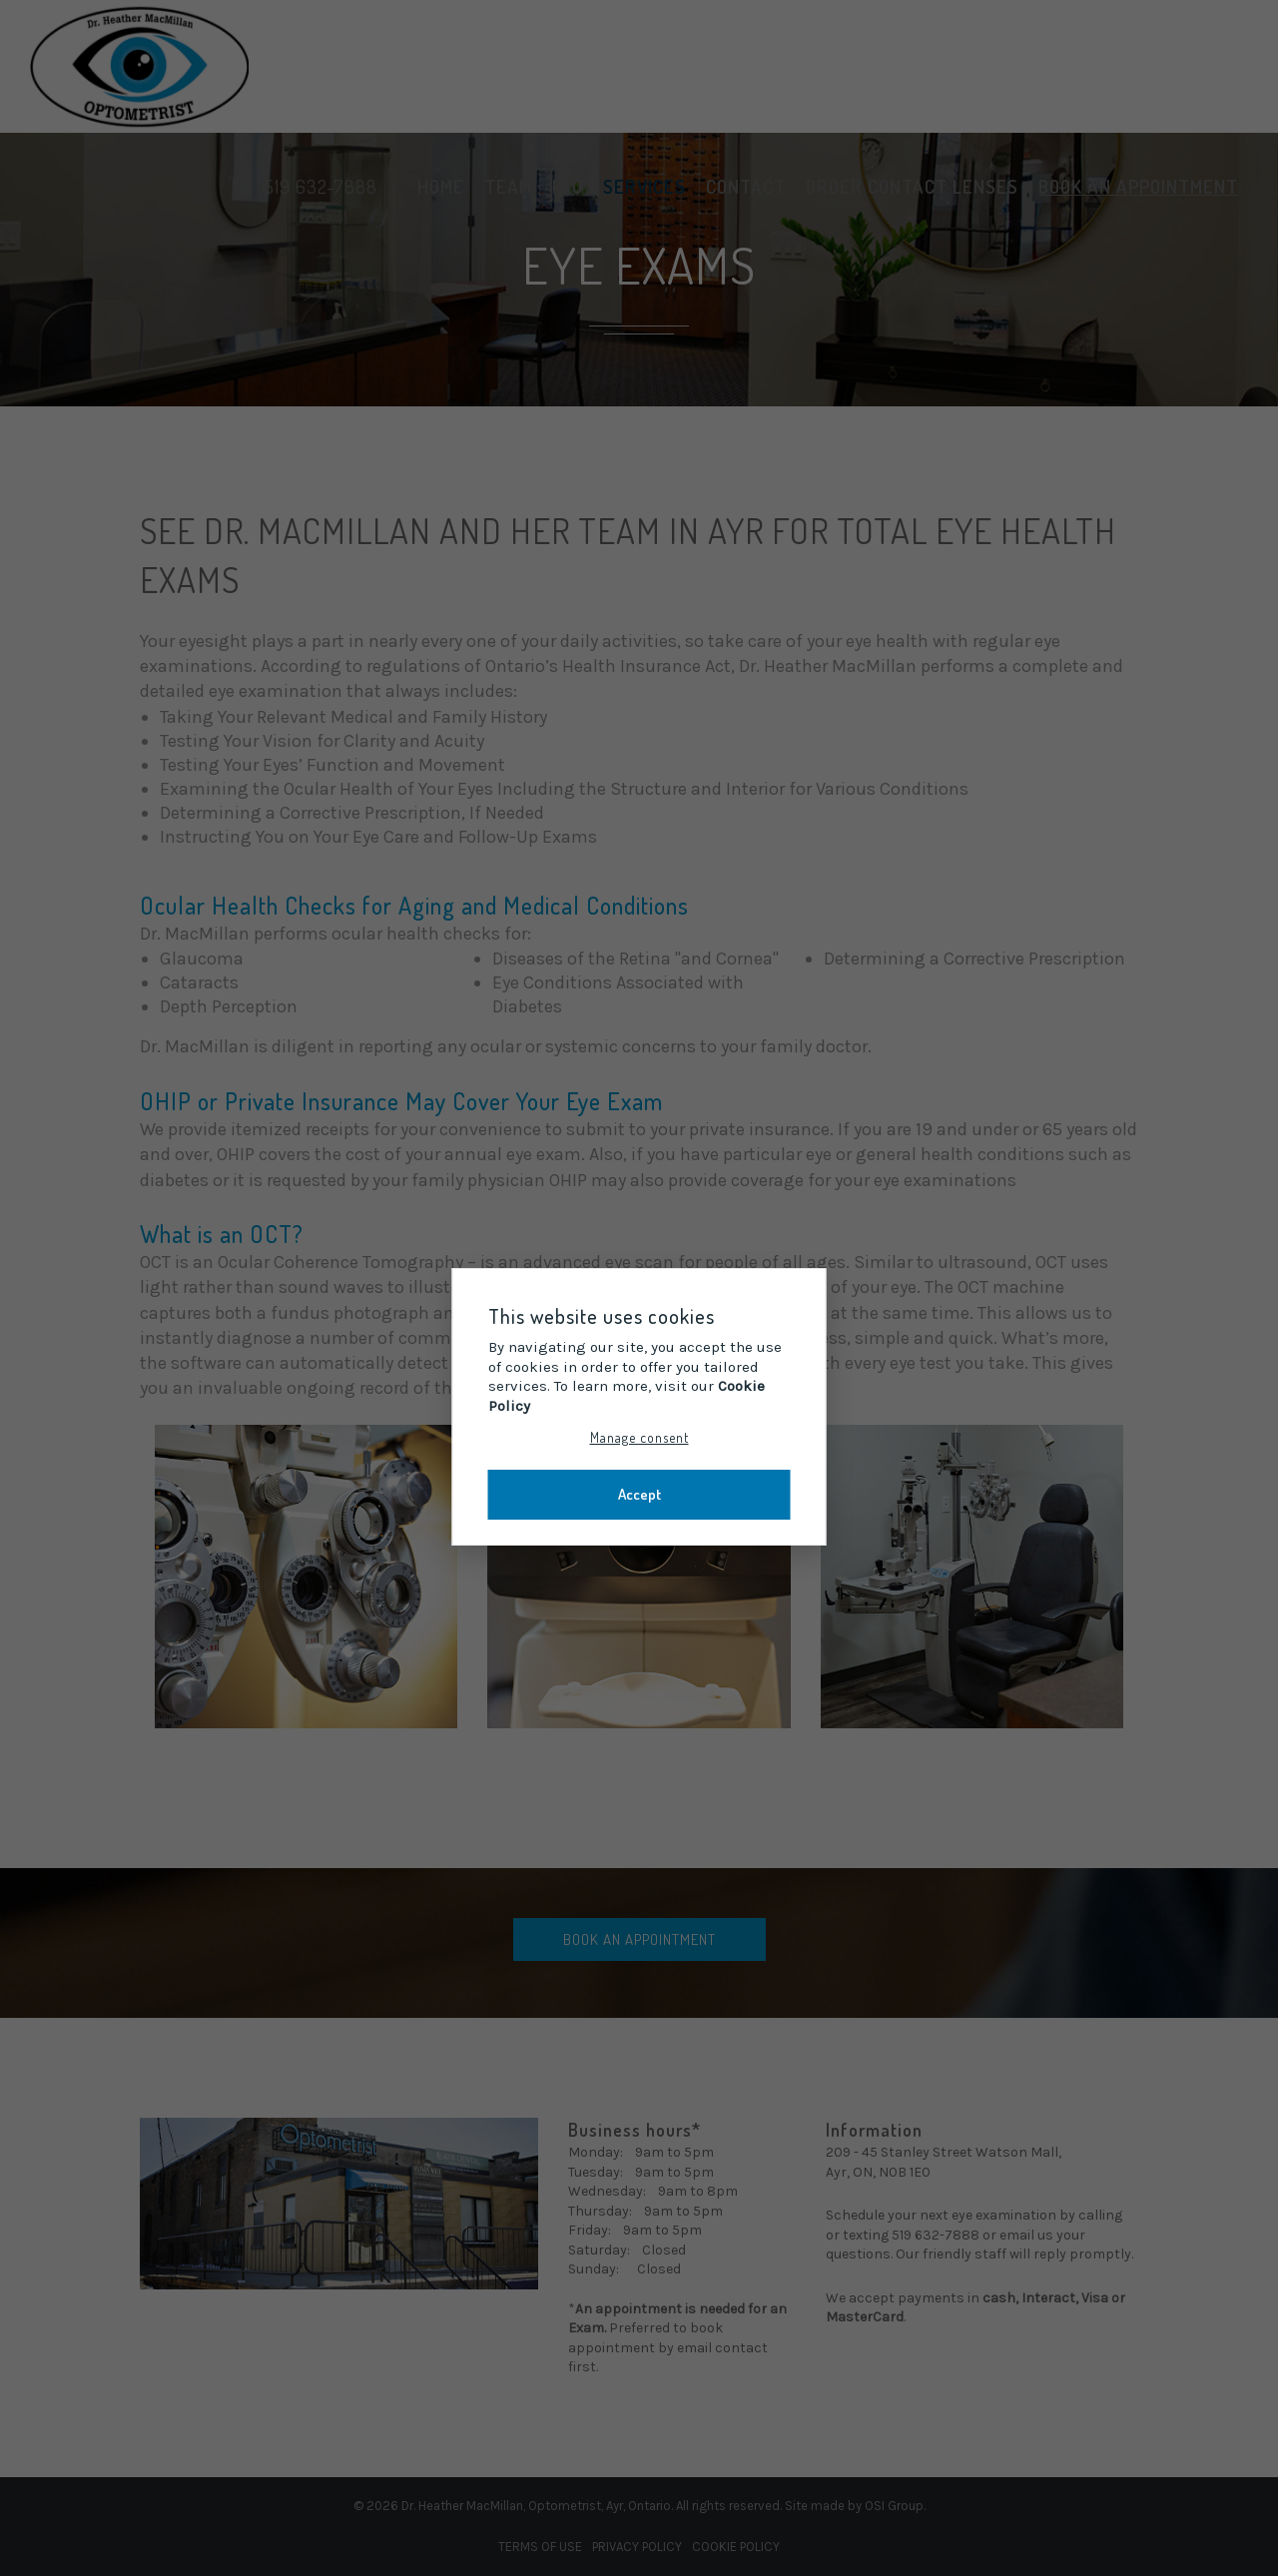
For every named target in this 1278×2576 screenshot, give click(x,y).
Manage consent (639, 1437)
